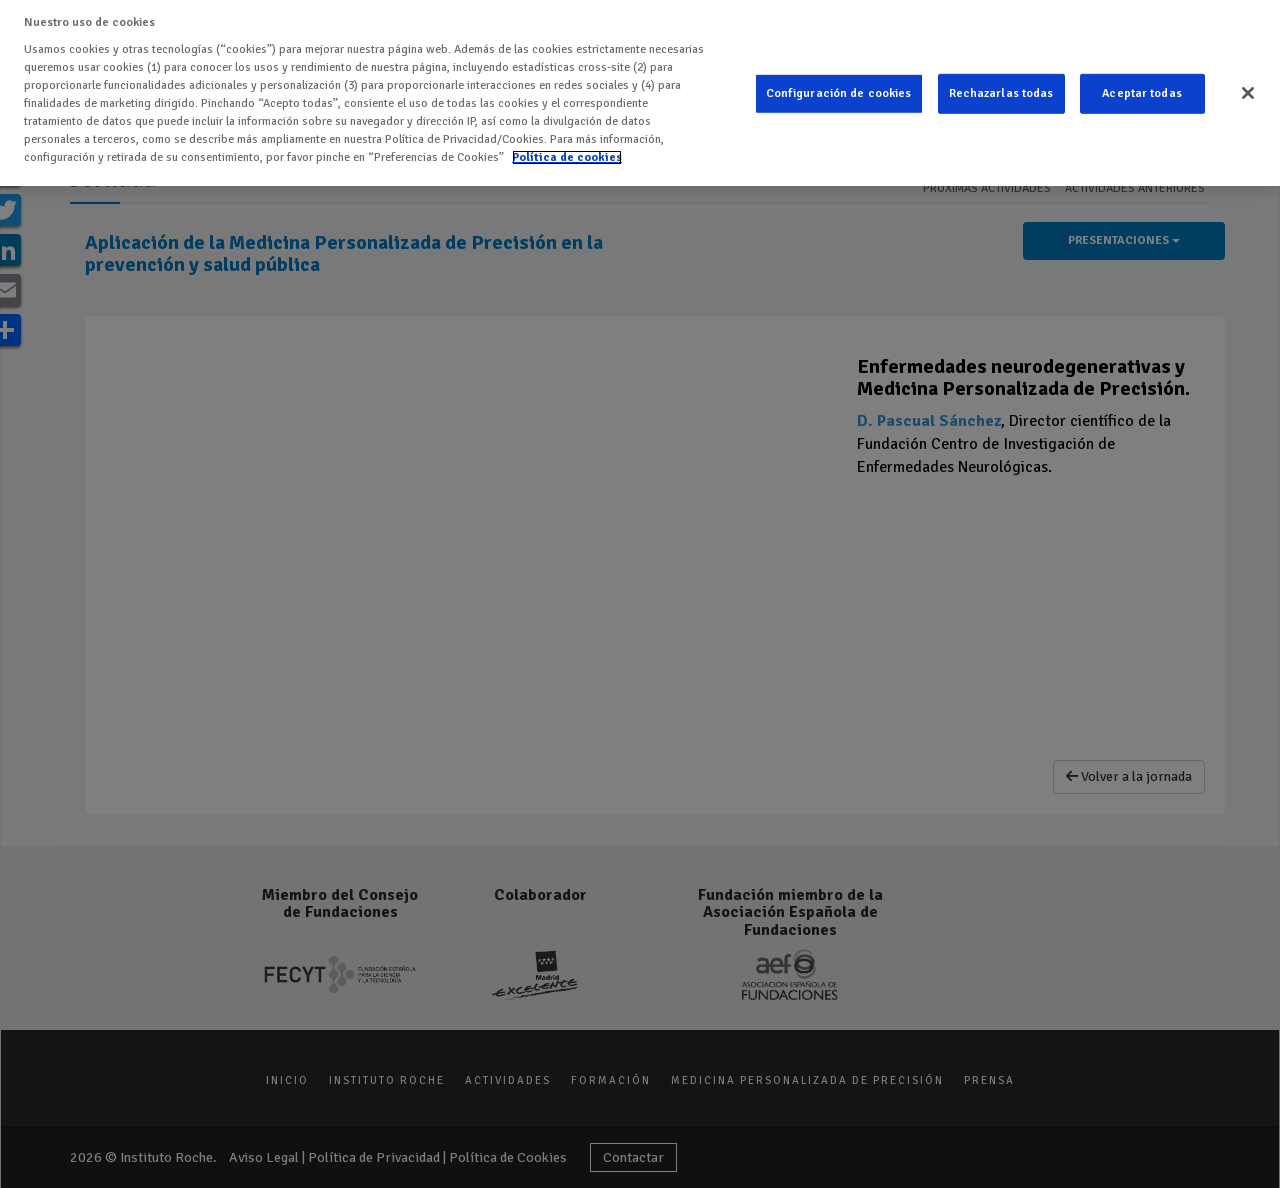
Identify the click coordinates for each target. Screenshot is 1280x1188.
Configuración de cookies (839, 93)
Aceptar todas (1142, 93)
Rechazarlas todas (1001, 93)
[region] (640, 93)
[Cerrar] (1248, 93)
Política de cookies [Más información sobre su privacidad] (567, 157)
